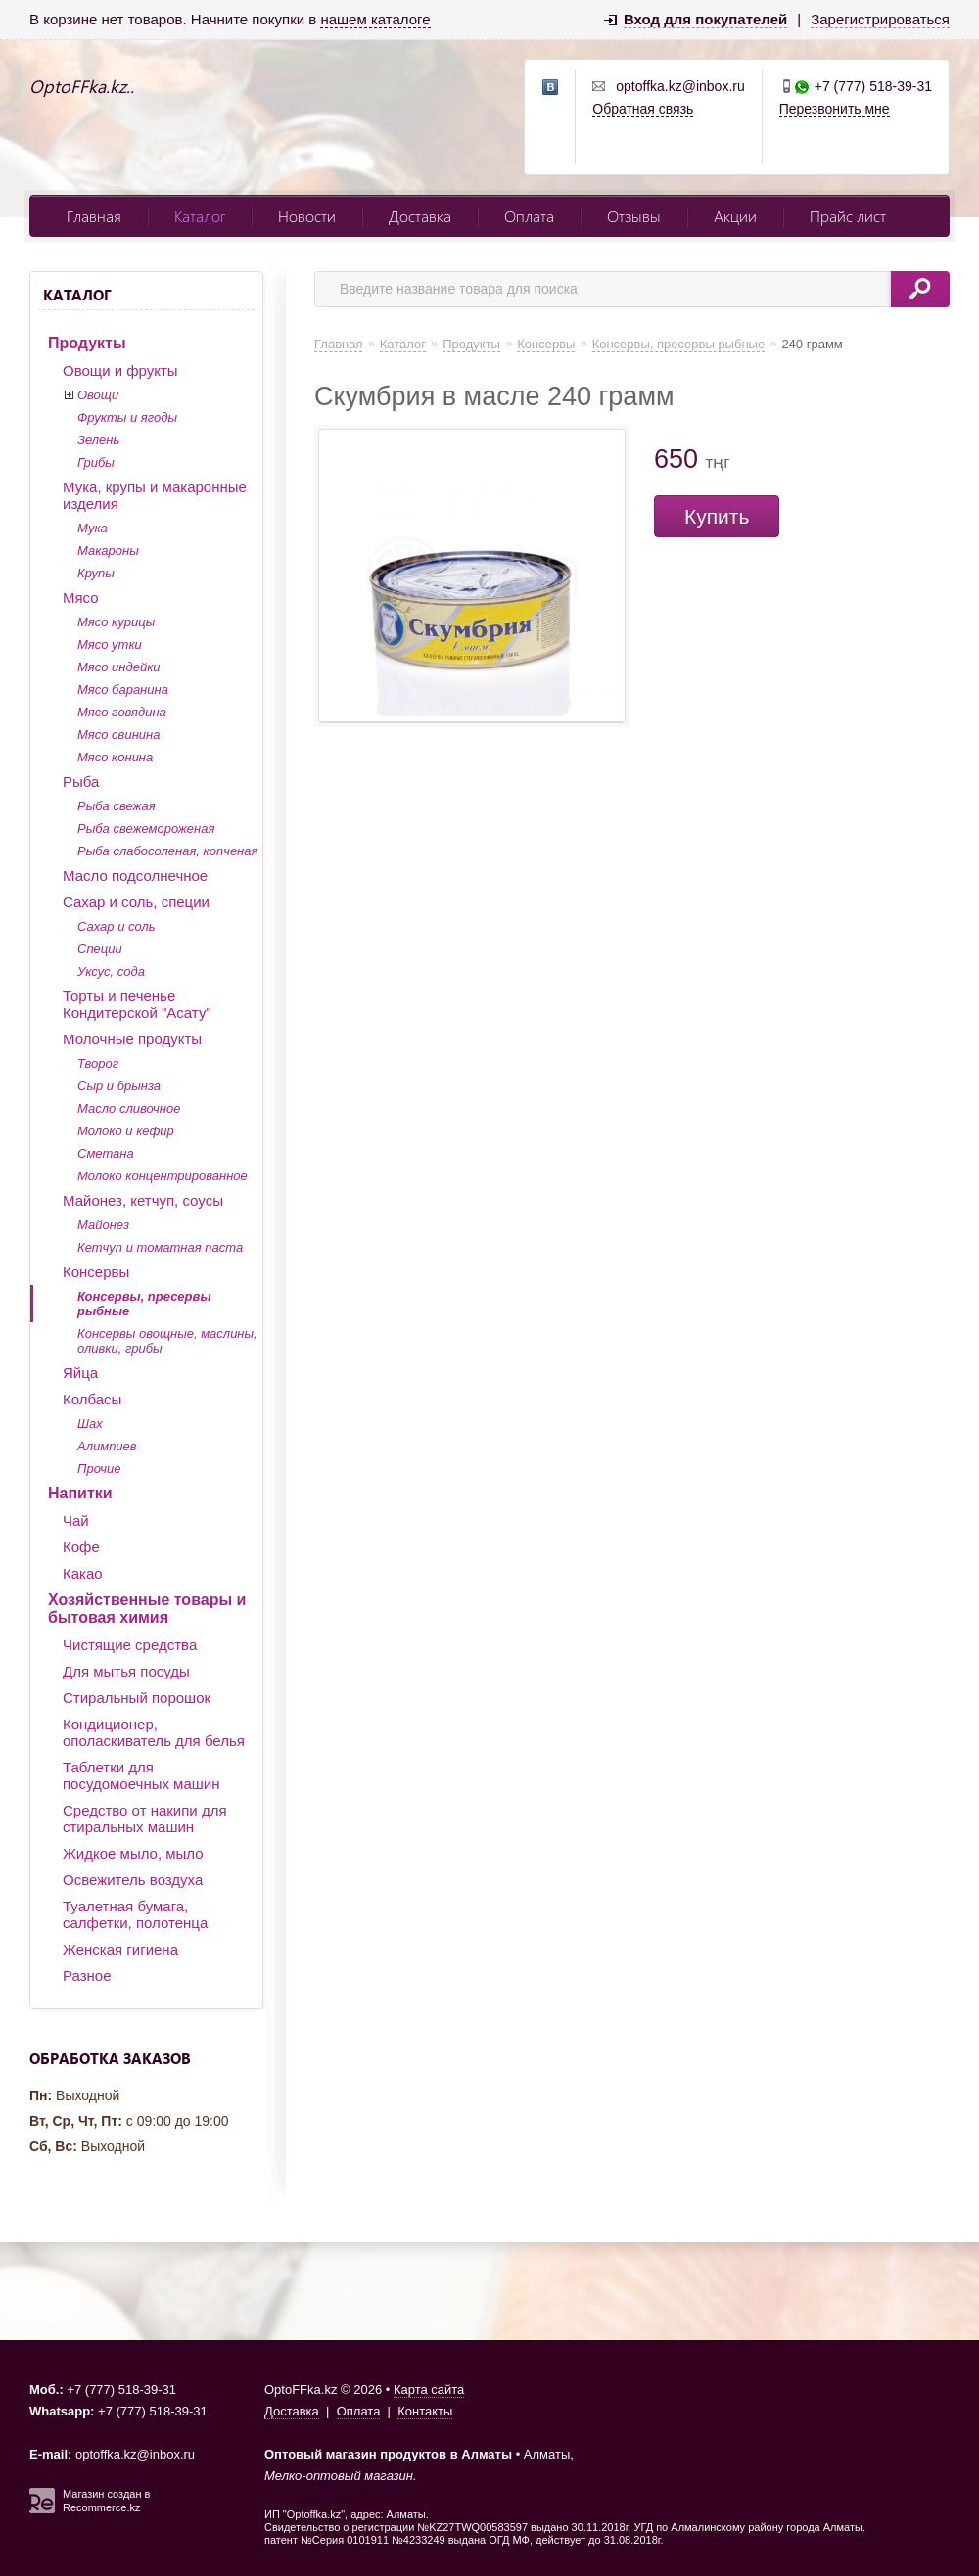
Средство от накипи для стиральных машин (145, 1818)
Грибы (96, 462)
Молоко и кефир (125, 1131)
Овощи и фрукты (120, 370)
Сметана (105, 1153)
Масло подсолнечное (135, 875)
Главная (94, 216)
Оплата (529, 216)
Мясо (81, 597)
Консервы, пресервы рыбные (144, 1303)
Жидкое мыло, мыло (133, 1853)
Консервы (96, 1272)
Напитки (80, 1493)
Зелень (98, 440)
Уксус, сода (111, 971)
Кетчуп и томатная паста (160, 1247)
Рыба (81, 781)
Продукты (87, 343)
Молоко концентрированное (162, 1176)
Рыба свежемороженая (145, 828)
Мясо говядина (121, 712)
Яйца (80, 1372)
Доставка (420, 216)
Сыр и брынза (119, 1086)
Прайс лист (848, 216)
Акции (735, 216)
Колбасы (92, 1399)
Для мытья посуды (126, 1671)
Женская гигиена (120, 1949)
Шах (90, 1423)
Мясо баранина (122, 689)
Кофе (81, 1547)
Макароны (108, 550)
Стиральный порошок (136, 1697)
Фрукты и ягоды (127, 417)
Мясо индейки (119, 667)
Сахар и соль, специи (136, 902)
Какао (83, 1573)
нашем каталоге (375, 19)
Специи (99, 949)
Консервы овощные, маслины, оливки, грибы (167, 1341)
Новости (307, 216)
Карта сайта (429, 2389)
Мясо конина (115, 757)
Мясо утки (109, 644)
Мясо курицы (116, 622)
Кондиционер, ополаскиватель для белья (154, 1732)
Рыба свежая (116, 806)
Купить (716, 516)
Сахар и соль (116, 926)
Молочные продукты (132, 1039)
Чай (76, 1520)
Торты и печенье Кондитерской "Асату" (137, 1004)
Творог (97, 1063)
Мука (92, 528)
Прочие (98, 1468)
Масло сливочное (128, 1108)
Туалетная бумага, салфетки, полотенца (135, 1914)
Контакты (424, 2411)
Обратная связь (642, 108)
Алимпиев (107, 1446)
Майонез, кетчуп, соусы (143, 1200)
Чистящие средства (130, 1644)
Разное (87, 1975)
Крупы (96, 573)
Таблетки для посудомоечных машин (141, 1775)
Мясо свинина (118, 734)
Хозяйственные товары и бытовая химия (147, 1608)
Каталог (199, 216)
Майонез (103, 1225)
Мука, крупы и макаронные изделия (155, 495)
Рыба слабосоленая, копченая (167, 851)
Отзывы (634, 216)
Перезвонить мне (834, 108)
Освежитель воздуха (133, 1879)
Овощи (97, 395)
